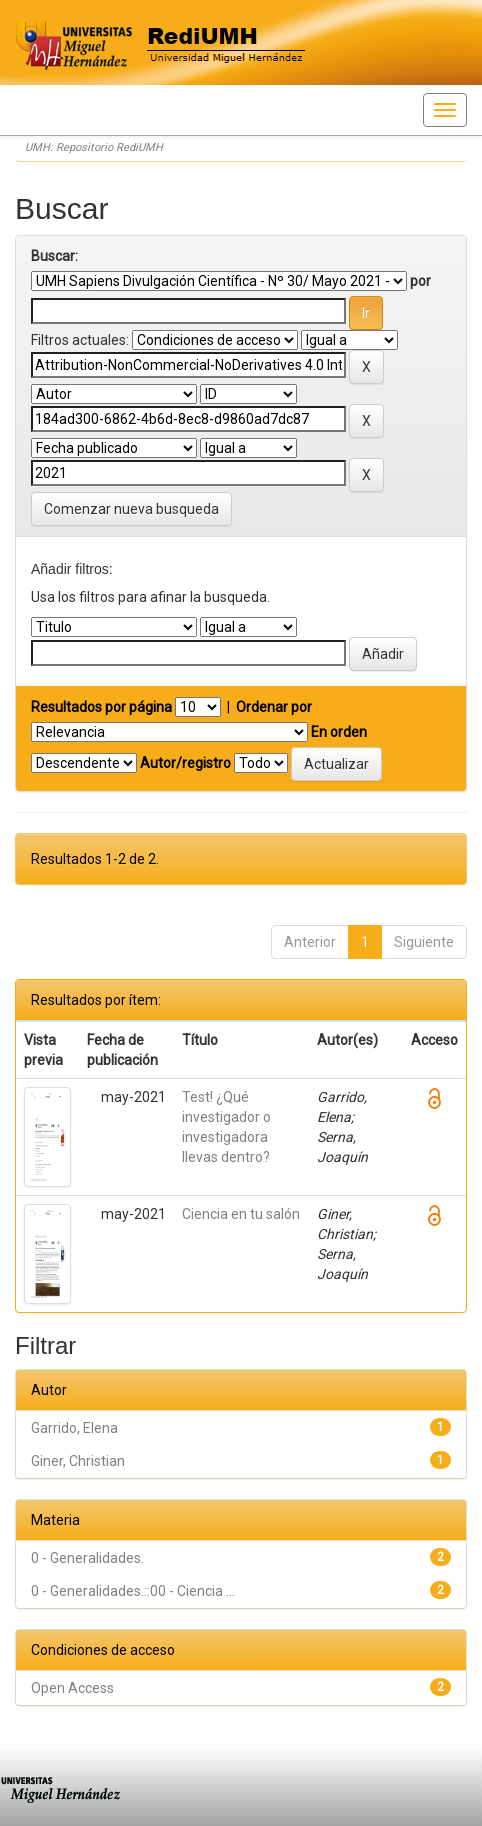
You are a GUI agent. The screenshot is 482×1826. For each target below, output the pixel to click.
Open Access (72, 1688)
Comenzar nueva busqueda (131, 509)
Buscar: (54, 256)
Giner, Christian (78, 1461)
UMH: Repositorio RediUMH (94, 147)
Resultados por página (101, 707)
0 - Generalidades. (87, 1558)
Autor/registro (185, 763)
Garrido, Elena (74, 1428)
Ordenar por (274, 707)
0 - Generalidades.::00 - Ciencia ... (133, 1591)
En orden (339, 732)
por (420, 281)
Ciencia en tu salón (241, 1214)
